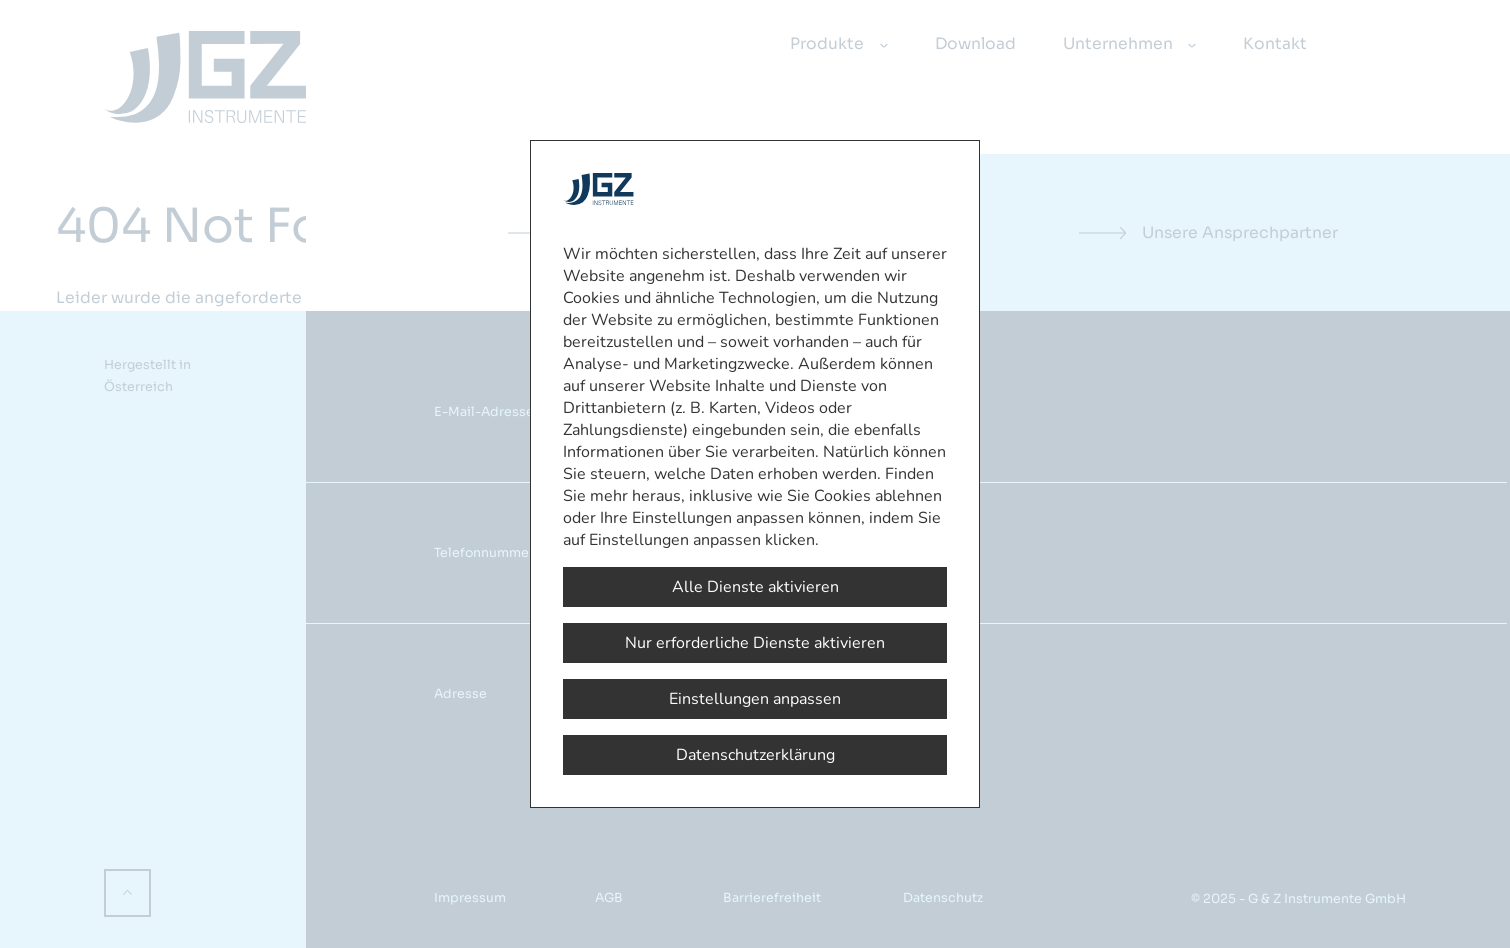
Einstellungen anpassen (755, 699)
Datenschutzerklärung (755, 755)
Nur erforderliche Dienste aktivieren (755, 643)
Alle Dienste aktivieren (755, 587)
